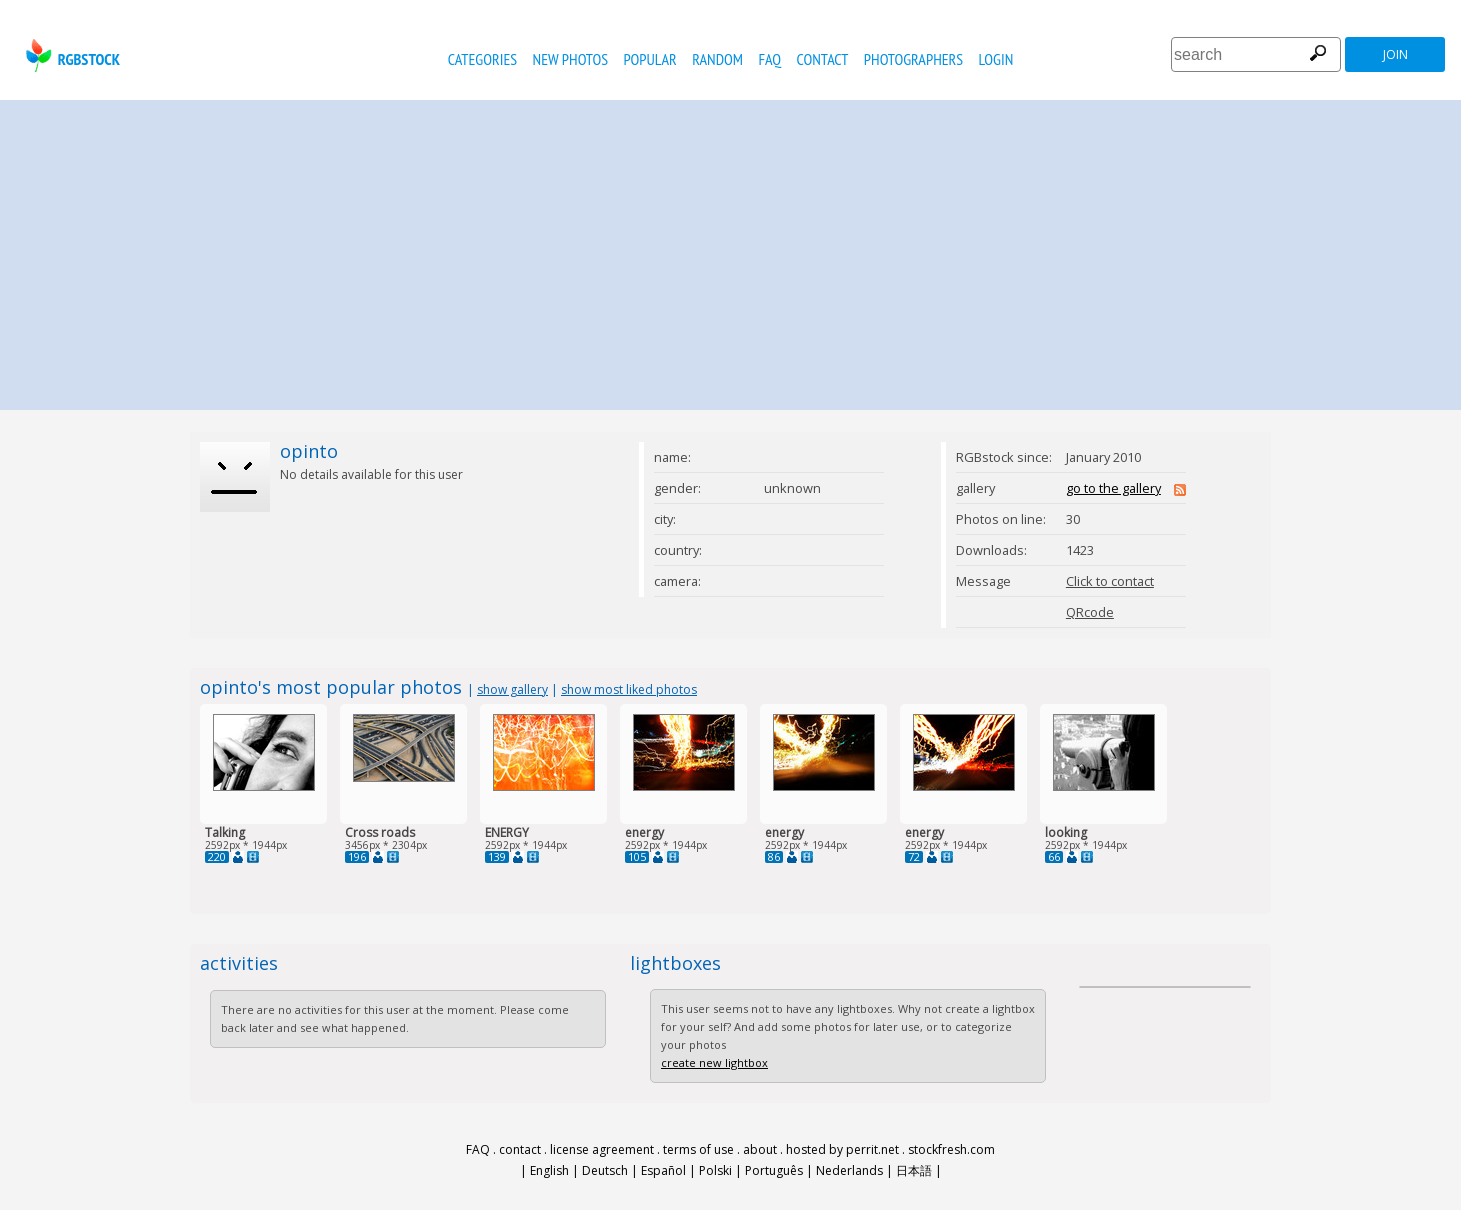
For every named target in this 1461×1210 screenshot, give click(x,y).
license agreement (602, 1149)
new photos (570, 59)
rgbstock (70, 55)
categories (482, 59)
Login (996, 59)
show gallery (512, 689)
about (760, 1149)
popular (649, 59)
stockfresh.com (951, 1149)
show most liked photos (629, 689)
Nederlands (849, 1170)
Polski (715, 1170)
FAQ (769, 59)
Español (663, 1170)
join (1395, 54)
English (549, 1170)
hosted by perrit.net (842, 1149)
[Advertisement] (731, 250)
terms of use (698, 1149)
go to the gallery (1113, 488)
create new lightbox (714, 1062)
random (717, 59)
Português (774, 1170)
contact (823, 59)
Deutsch (605, 1170)
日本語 (914, 1170)
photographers (913, 59)
